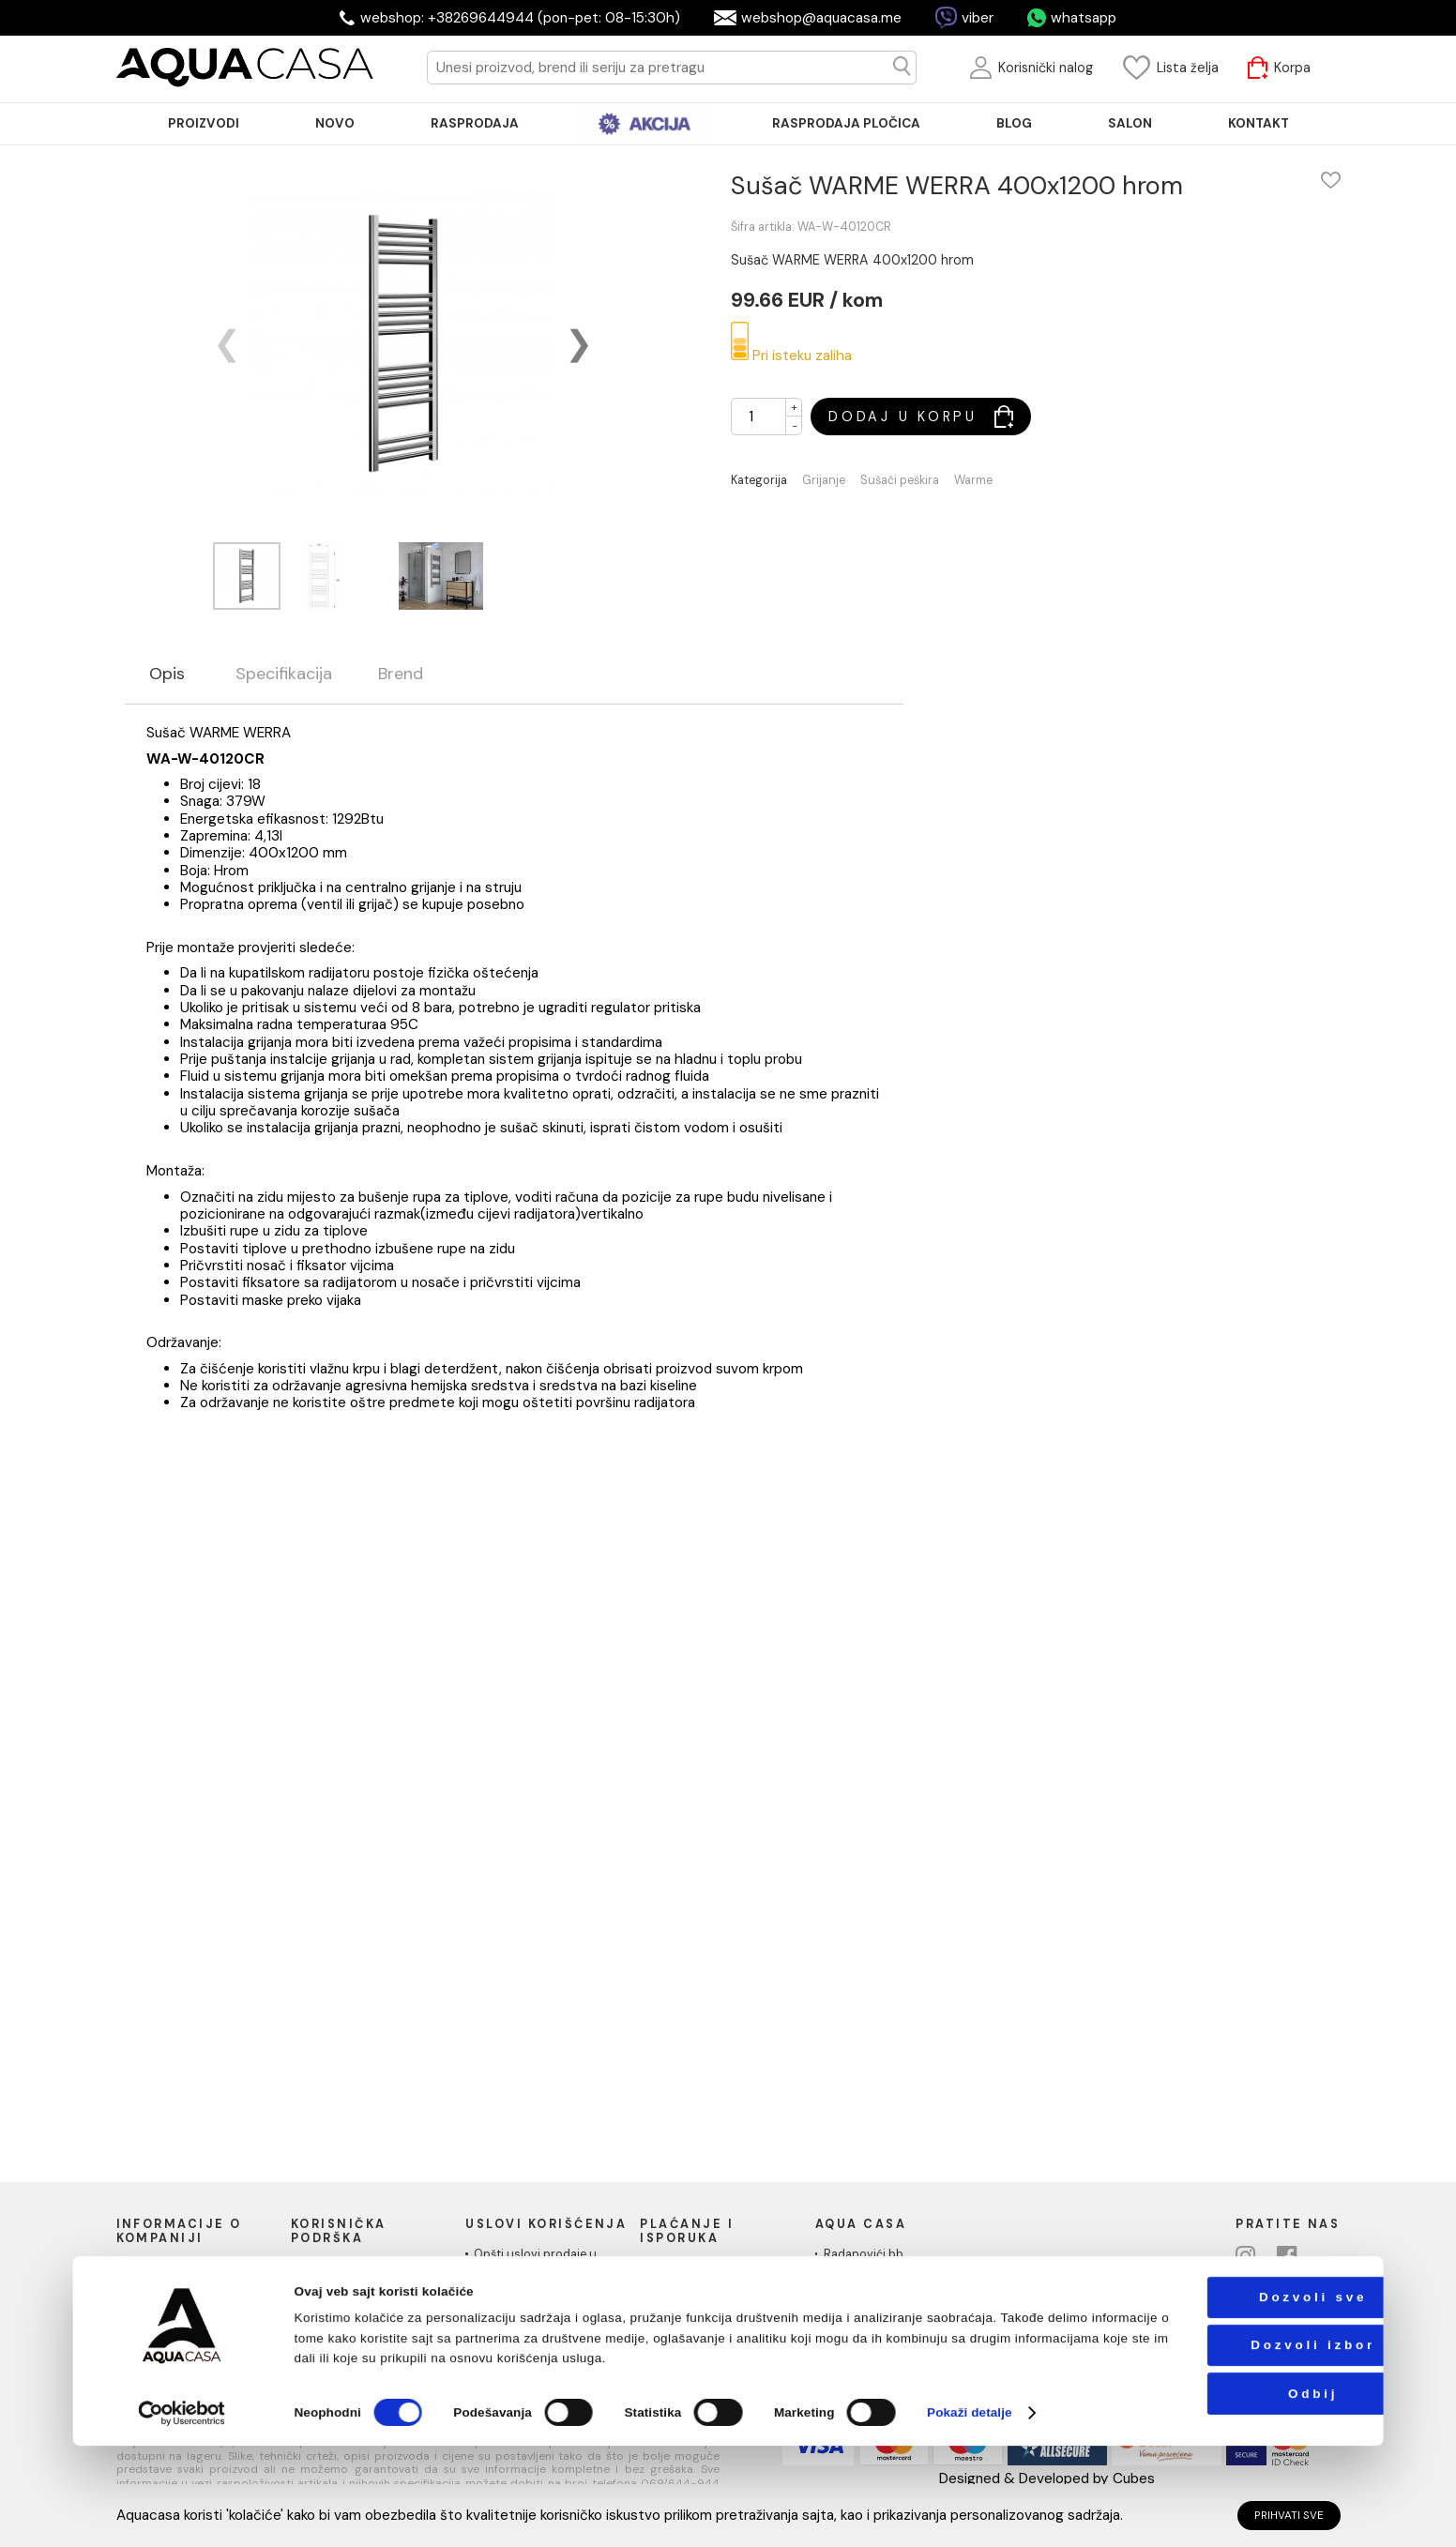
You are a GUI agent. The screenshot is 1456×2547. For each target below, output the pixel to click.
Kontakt (146, 2303)
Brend (400, 674)
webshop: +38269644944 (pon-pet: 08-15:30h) (520, 17)
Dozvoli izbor (1242, 2446)
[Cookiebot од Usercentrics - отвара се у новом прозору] (182, 2513)
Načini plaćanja (690, 2268)
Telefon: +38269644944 (892, 2305)
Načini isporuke (691, 2286)
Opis (167, 674)
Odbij (1241, 2494)
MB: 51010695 (863, 2340)
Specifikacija (283, 674)
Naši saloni (155, 2286)
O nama (146, 2268)
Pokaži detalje (969, 2514)
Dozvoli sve (1242, 2398)
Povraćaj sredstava (352, 2337)
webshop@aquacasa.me (821, 17)
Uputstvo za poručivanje (367, 2268)
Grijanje (823, 481)
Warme (973, 481)
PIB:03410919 (861, 2323)
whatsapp (1083, 17)
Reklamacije (331, 2319)
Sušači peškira (899, 481)
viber (977, 17)
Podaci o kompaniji (177, 2319)
